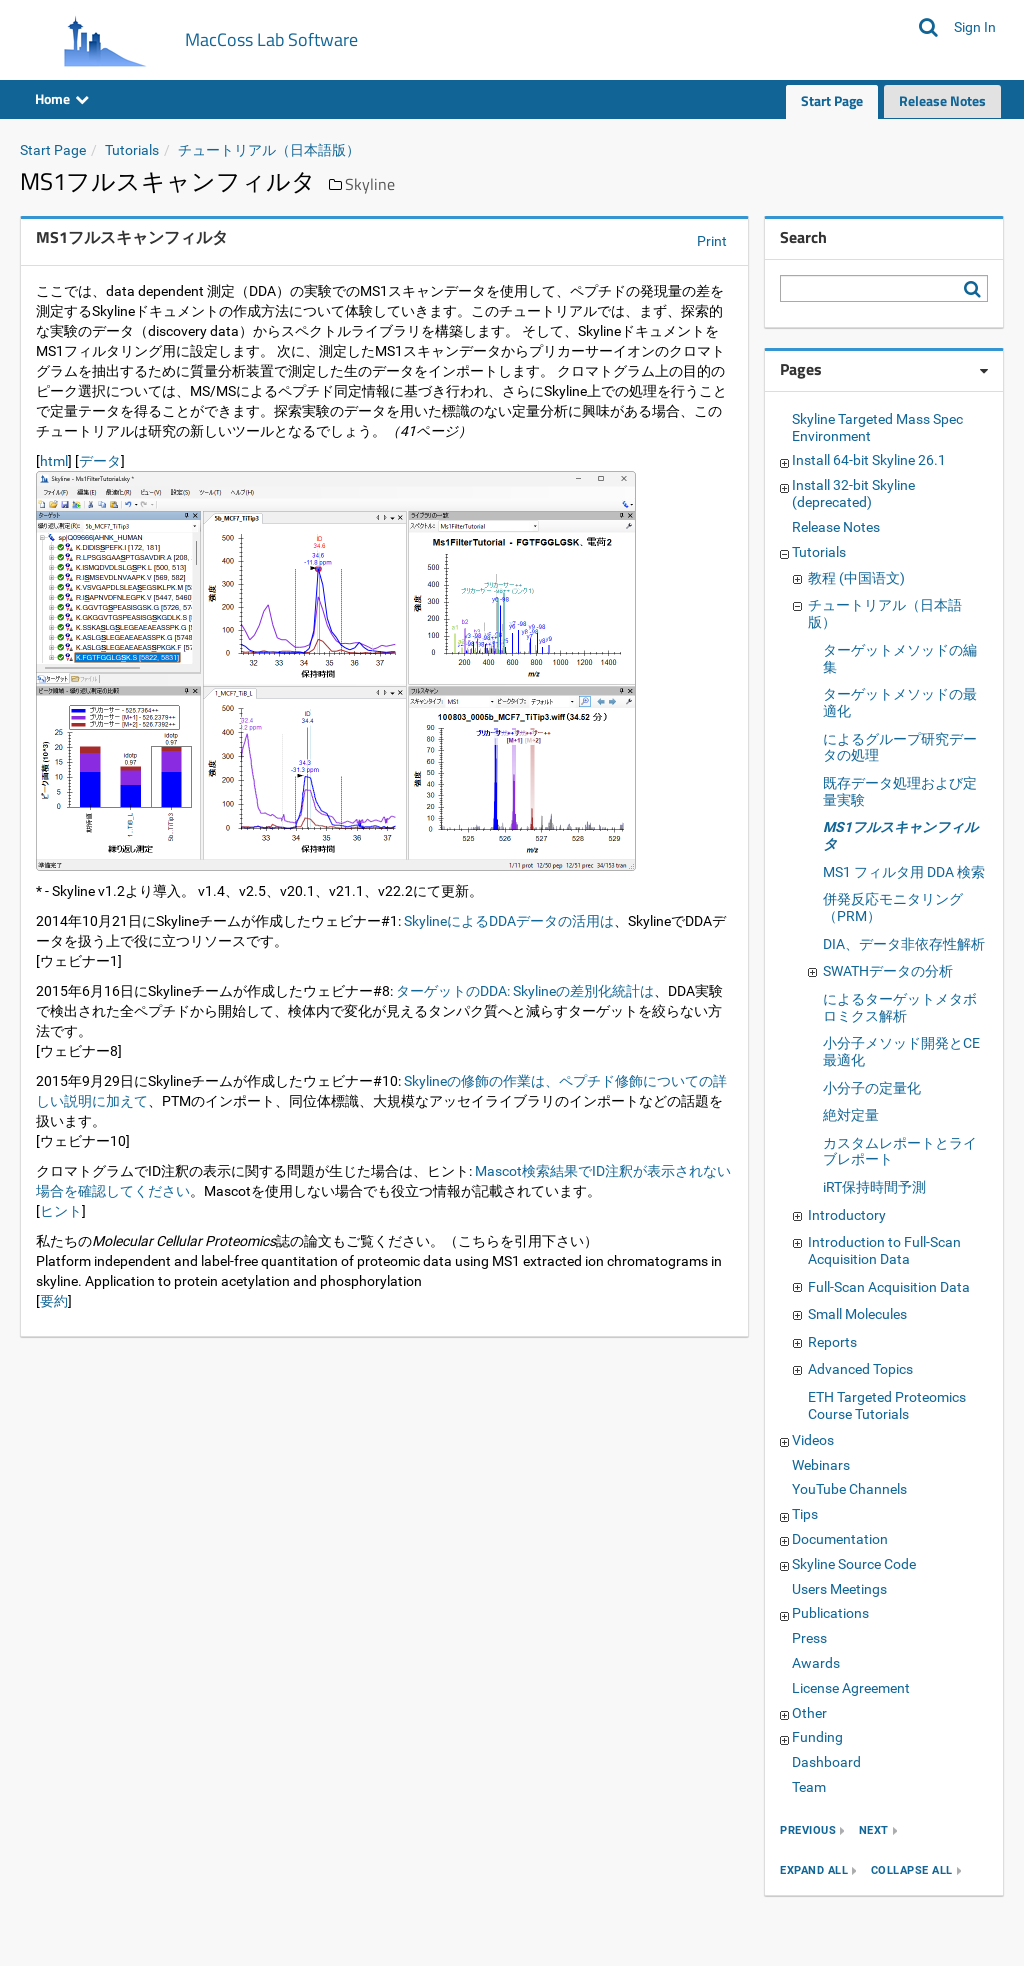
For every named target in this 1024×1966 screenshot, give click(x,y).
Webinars (821, 1465)
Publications (830, 1613)
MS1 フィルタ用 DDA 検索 (904, 872)
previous (808, 1830)
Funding (817, 1737)
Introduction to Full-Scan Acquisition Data (884, 1250)
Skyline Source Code (854, 1564)
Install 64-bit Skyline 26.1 (869, 460)
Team (809, 1787)
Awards (816, 1663)
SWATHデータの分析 (888, 971)
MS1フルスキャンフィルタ (900, 835)
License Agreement (851, 1688)
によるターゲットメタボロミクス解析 (900, 1007)
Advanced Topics (860, 1369)
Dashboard (826, 1762)
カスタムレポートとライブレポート (900, 1151)
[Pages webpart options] (984, 371)
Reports (832, 1342)
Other (809, 1713)
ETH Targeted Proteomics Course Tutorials (887, 1405)
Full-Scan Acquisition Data (889, 1287)
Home (62, 98)
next (874, 1830)
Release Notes (942, 100)
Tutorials (132, 150)
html (54, 461)
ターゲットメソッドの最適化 (900, 702)
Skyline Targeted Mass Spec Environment (877, 427)
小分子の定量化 (872, 1088)
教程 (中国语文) (856, 578)
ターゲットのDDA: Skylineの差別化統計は (525, 991)
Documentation (840, 1539)
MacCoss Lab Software (271, 39)
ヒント (61, 1211)
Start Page (832, 100)
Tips (805, 1514)
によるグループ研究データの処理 (900, 747)
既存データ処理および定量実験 (900, 791)
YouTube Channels (849, 1489)
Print (712, 241)
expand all (814, 1870)
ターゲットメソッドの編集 (900, 658)
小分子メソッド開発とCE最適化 (901, 1051)
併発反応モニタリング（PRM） (893, 907)
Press (809, 1638)
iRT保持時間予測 (874, 1187)
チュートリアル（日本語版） (269, 150)
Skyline (370, 184)
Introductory (847, 1215)
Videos (813, 1440)
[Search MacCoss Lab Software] (928, 27)
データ (100, 461)
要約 (54, 1301)
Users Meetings (839, 1589)
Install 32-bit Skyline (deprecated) (853, 493)
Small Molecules (857, 1314)
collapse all (912, 1870)
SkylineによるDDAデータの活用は (509, 921)
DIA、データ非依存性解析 (904, 944)
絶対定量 (851, 1115)
